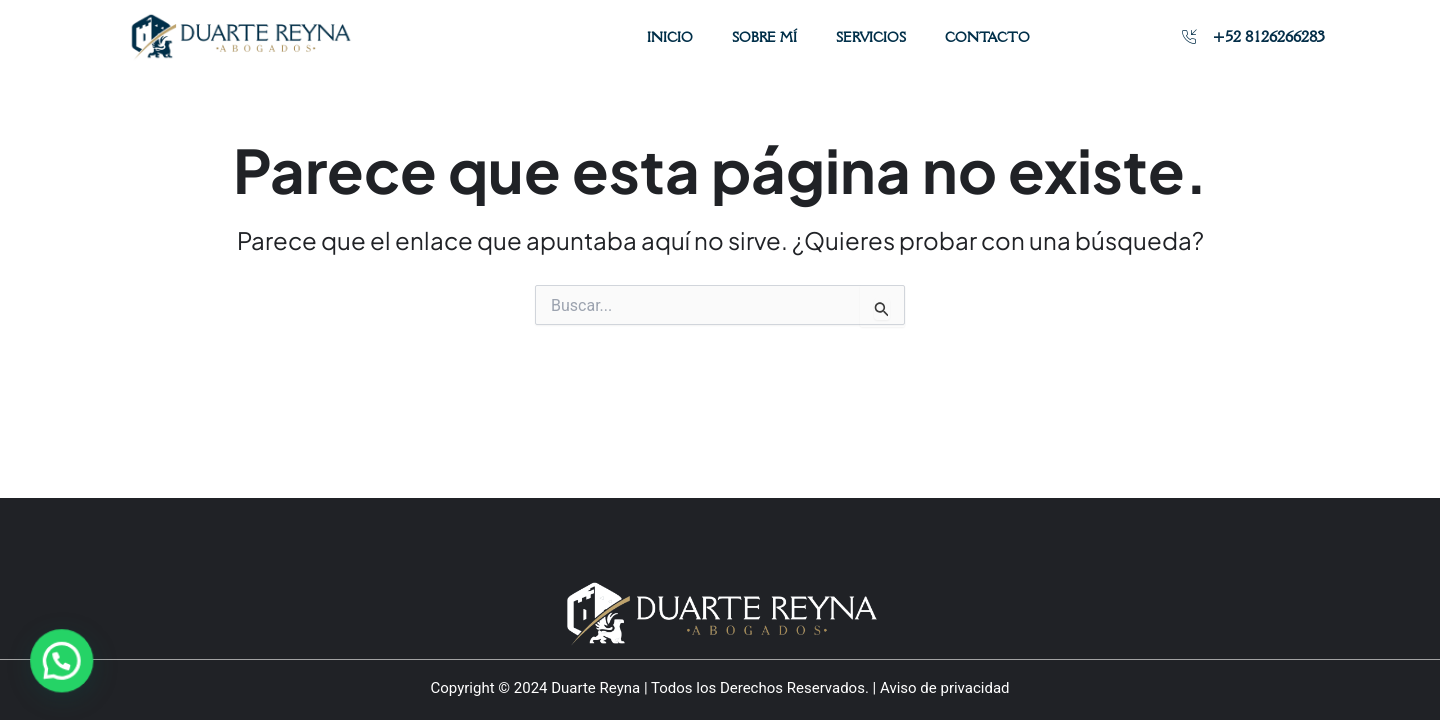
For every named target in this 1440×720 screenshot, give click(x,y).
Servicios (871, 37)
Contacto (987, 37)
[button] (47, 665)
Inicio (670, 37)
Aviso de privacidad (945, 688)
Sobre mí (764, 37)
